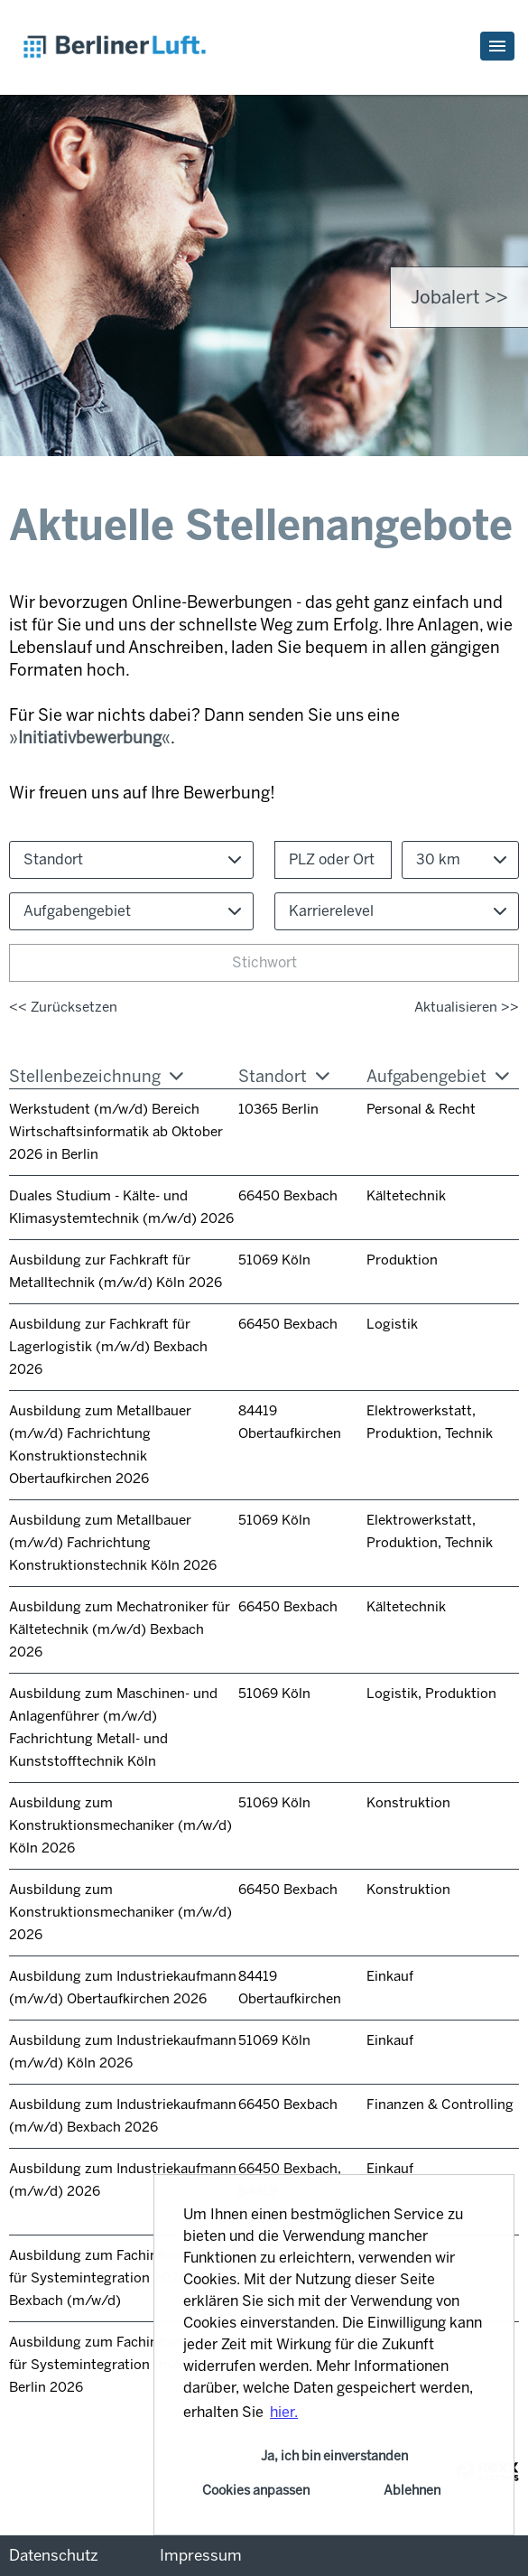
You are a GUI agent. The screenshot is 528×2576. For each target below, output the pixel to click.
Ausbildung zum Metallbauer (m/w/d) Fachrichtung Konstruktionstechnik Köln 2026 (113, 1542)
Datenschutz (53, 2555)
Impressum (201, 2555)
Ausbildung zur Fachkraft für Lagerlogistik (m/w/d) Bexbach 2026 (108, 1346)
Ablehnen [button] (412, 2490)
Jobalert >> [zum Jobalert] (459, 297)
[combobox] (460, 860)
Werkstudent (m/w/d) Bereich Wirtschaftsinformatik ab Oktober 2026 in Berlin (116, 1131)
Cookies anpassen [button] (256, 2490)
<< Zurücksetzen (63, 1007)
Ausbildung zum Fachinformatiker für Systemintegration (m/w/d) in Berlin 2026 (117, 2364)
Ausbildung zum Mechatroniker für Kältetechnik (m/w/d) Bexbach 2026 (119, 1629)
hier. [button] (284, 2412)
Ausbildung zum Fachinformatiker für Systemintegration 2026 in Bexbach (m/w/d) (117, 2278)
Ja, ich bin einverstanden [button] (334, 2456)
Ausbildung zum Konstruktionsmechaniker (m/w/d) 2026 (120, 1912)
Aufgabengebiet (437, 1077)
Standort (283, 1077)
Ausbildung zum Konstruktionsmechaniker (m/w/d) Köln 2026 (120, 1825)
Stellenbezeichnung (96, 1077)
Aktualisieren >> (466, 1007)
